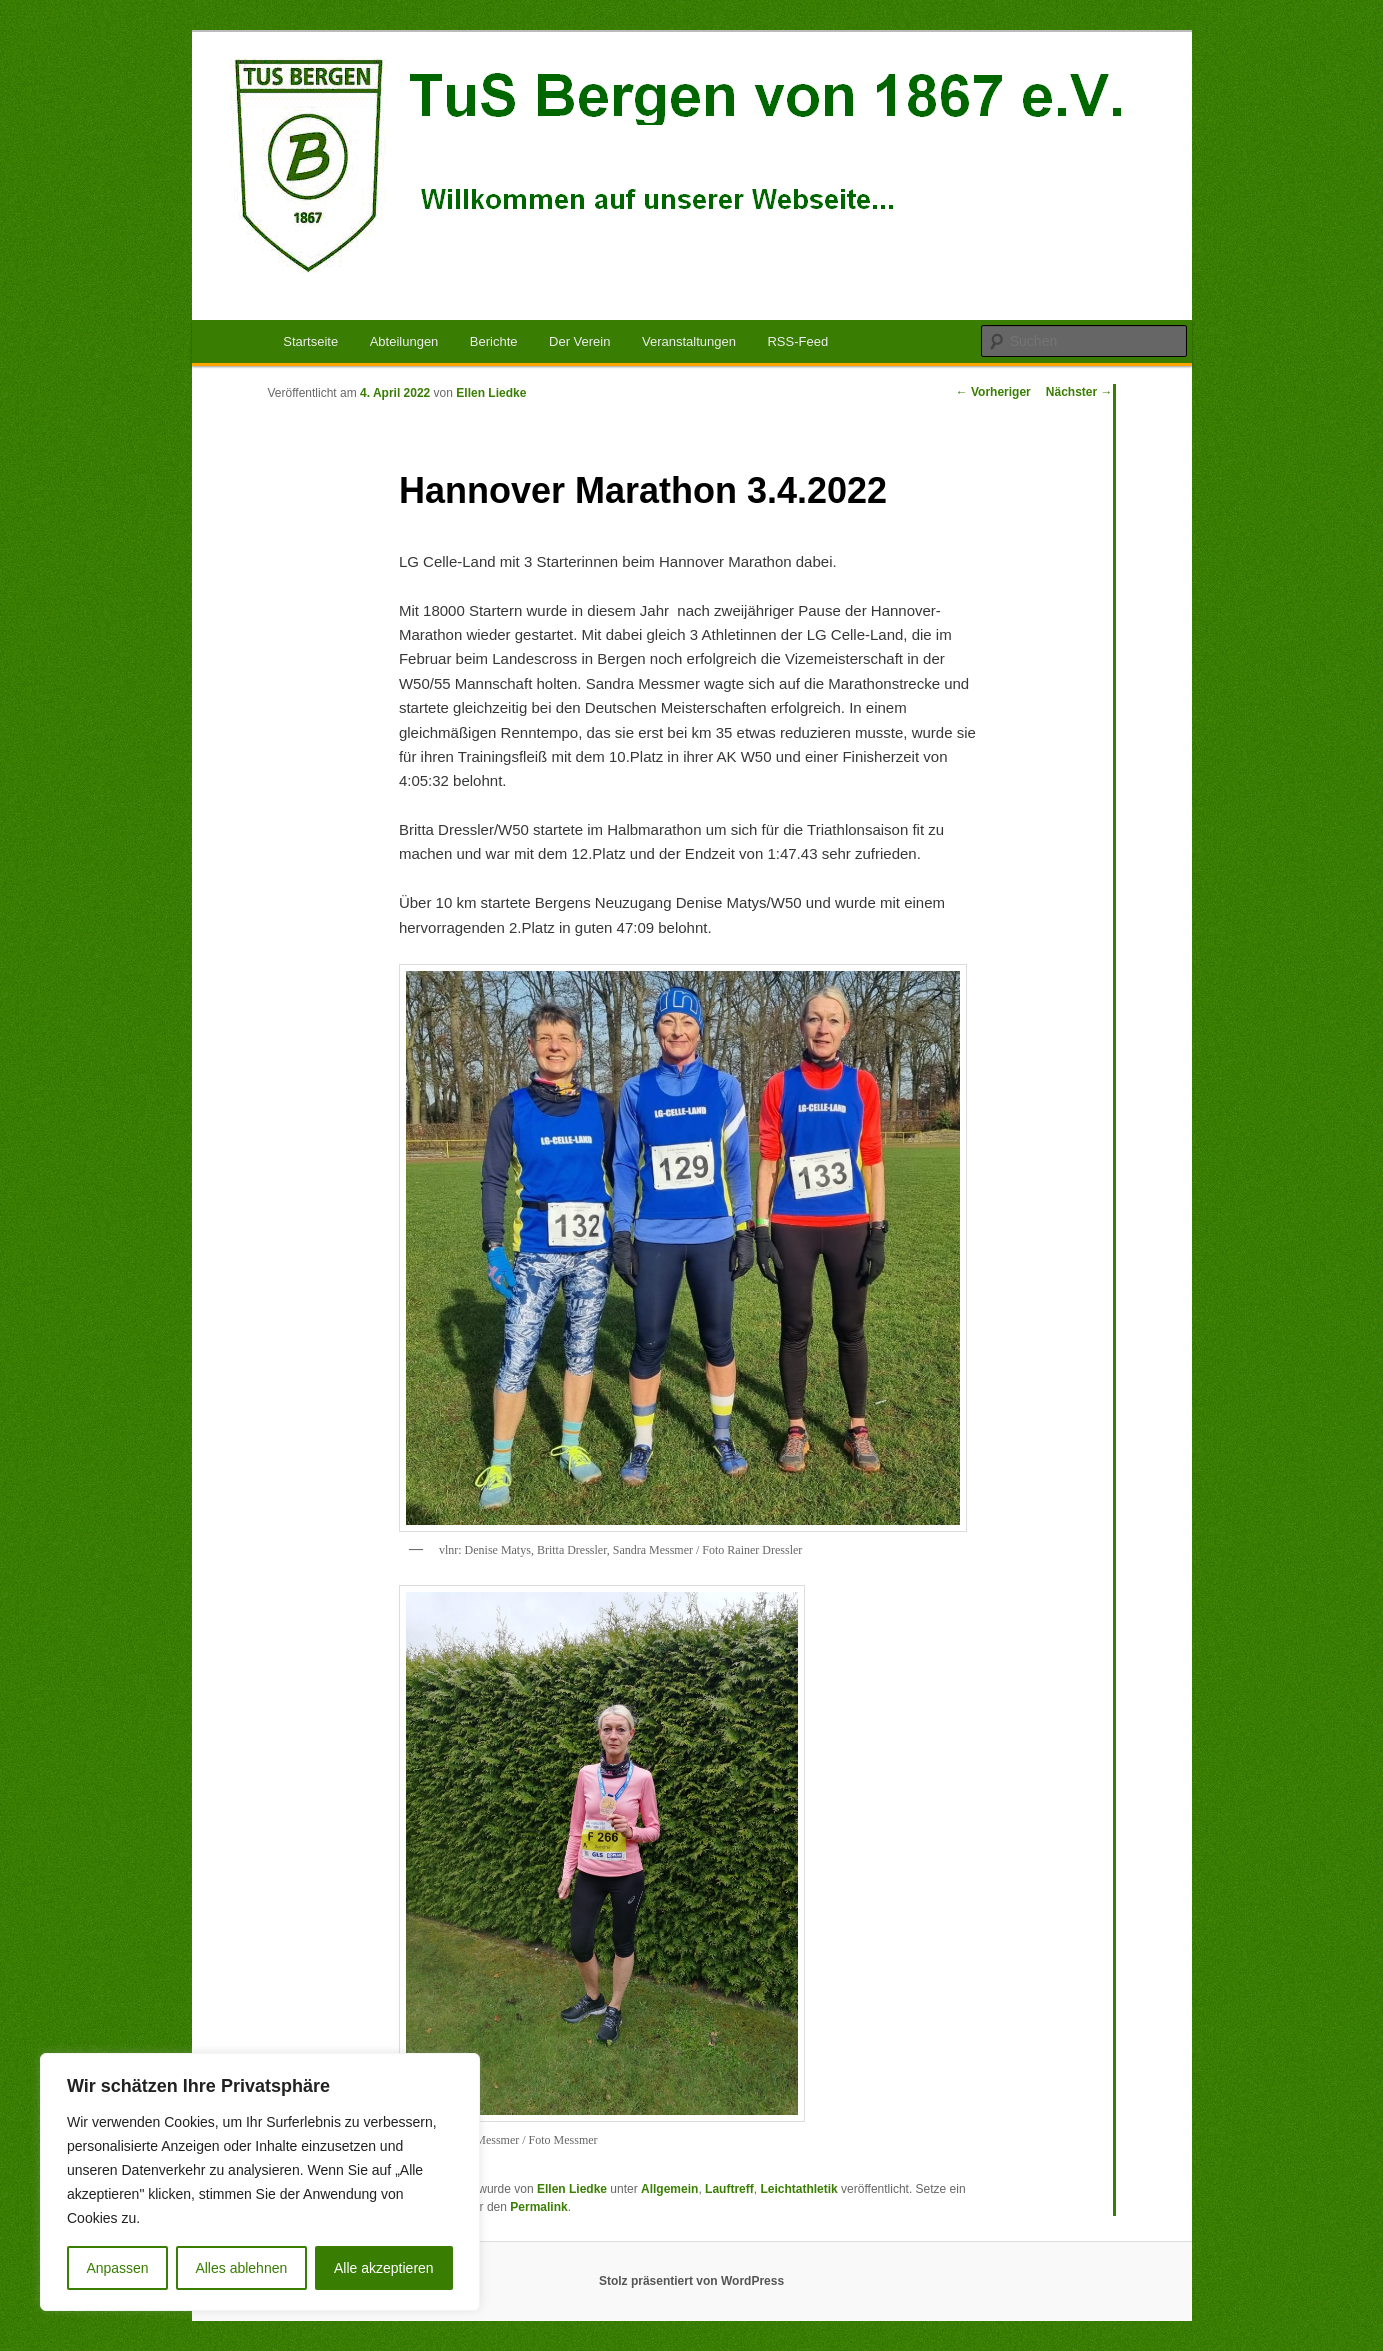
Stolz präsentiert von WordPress (691, 2281)
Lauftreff (729, 2189)
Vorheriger (993, 392)
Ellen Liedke (491, 393)
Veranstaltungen (689, 341)
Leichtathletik (798, 2189)
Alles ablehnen (241, 2268)
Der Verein (579, 341)
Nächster (1079, 392)
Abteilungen (404, 341)
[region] (260, 2182)
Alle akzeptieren (384, 2268)
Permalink (538, 2207)
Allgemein (669, 2189)
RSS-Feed (797, 341)
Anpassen (117, 2268)
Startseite (310, 341)
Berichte (494, 341)
